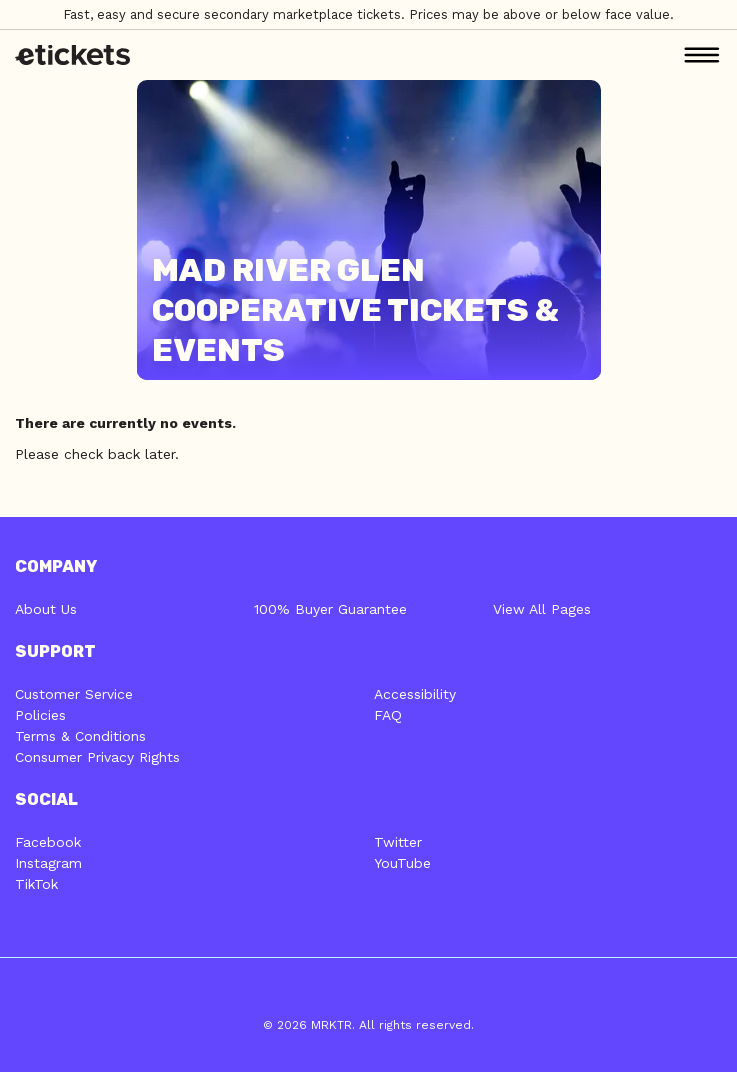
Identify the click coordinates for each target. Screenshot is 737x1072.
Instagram (48, 863)
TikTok (36, 884)
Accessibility (415, 694)
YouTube (402, 863)
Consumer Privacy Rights (97, 757)
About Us (46, 609)
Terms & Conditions (80, 736)
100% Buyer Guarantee (330, 609)
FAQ (388, 715)
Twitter (398, 842)
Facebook (48, 842)
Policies (40, 715)
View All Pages (542, 609)
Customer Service (74, 694)
